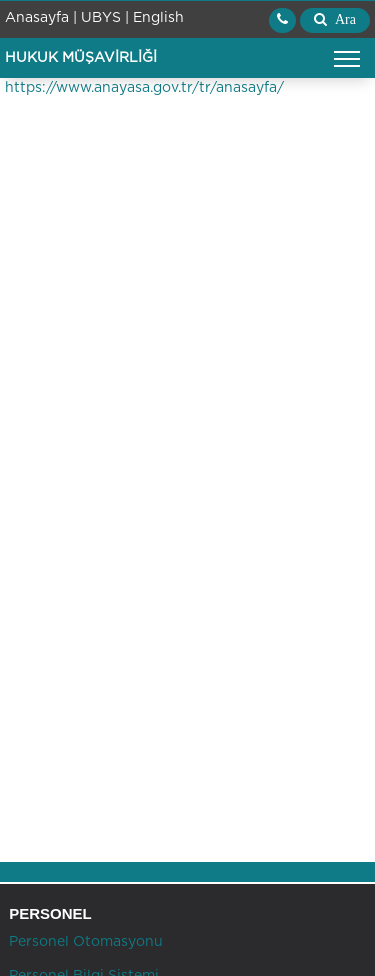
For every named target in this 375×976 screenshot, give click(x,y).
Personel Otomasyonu (84, 942)
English (158, 18)
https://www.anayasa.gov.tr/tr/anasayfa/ (144, 88)
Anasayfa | (41, 18)
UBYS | (105, 18)
